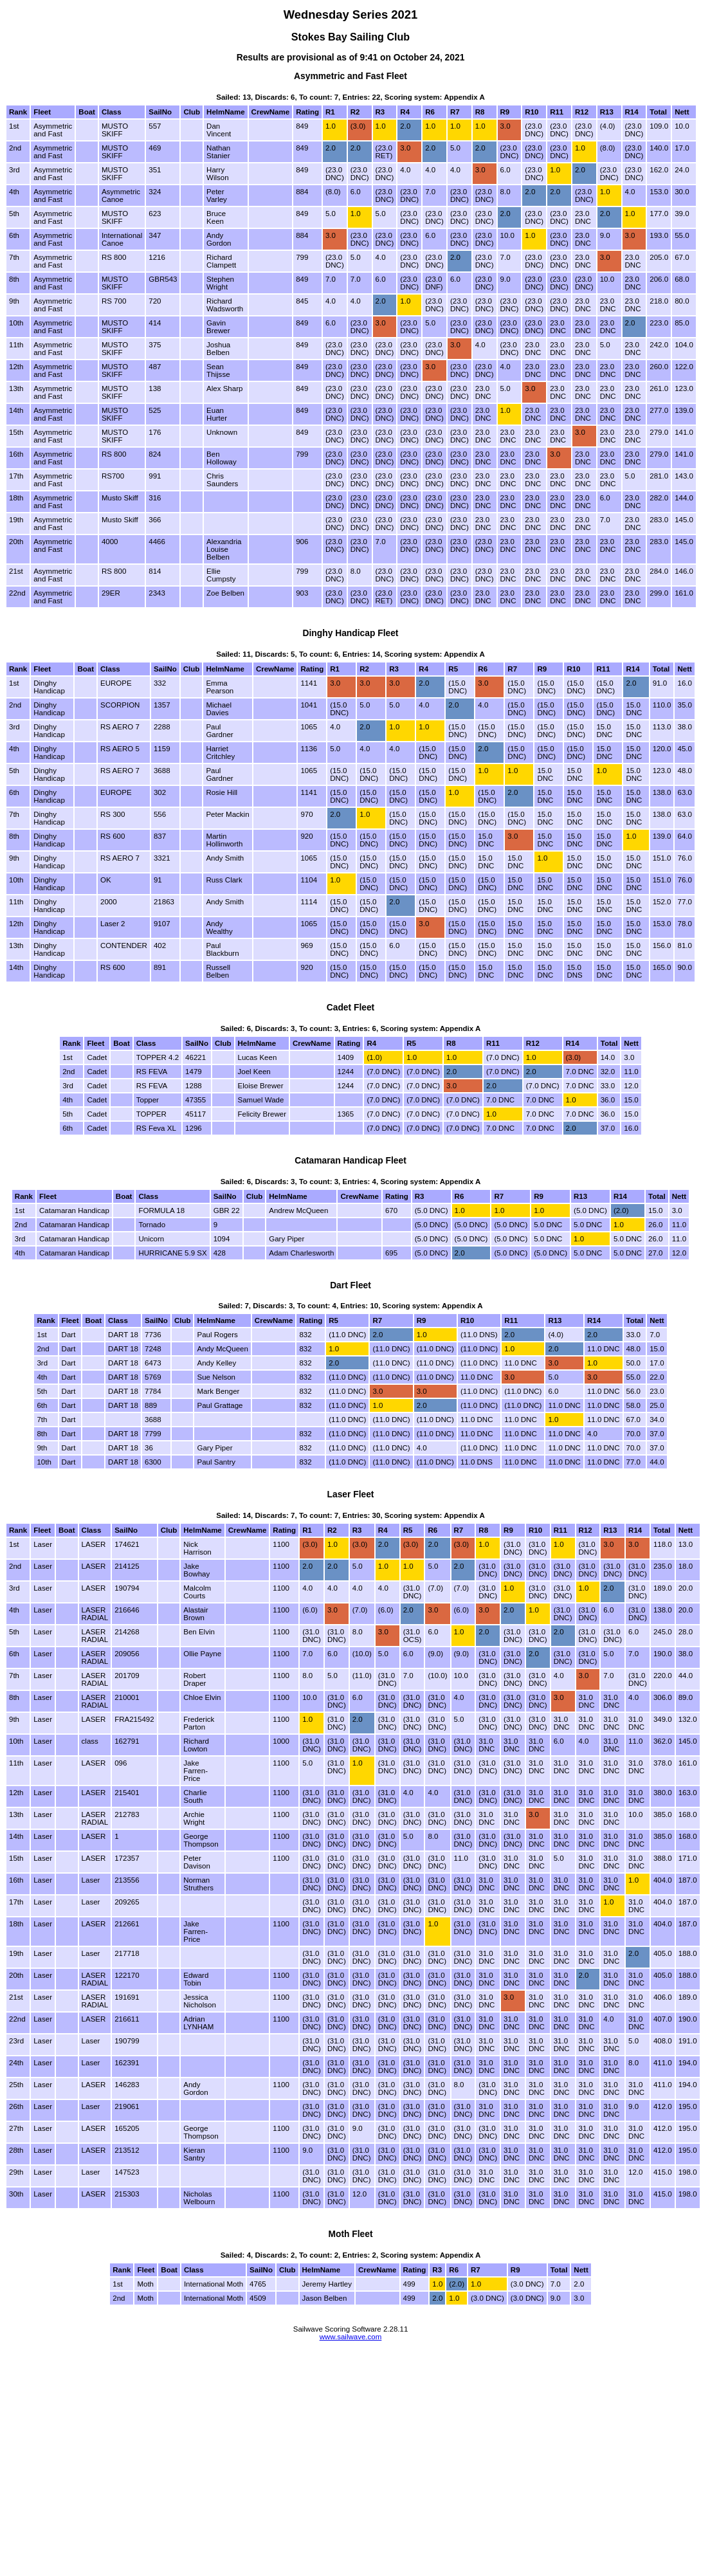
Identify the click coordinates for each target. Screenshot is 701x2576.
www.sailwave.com (351, 2337)
